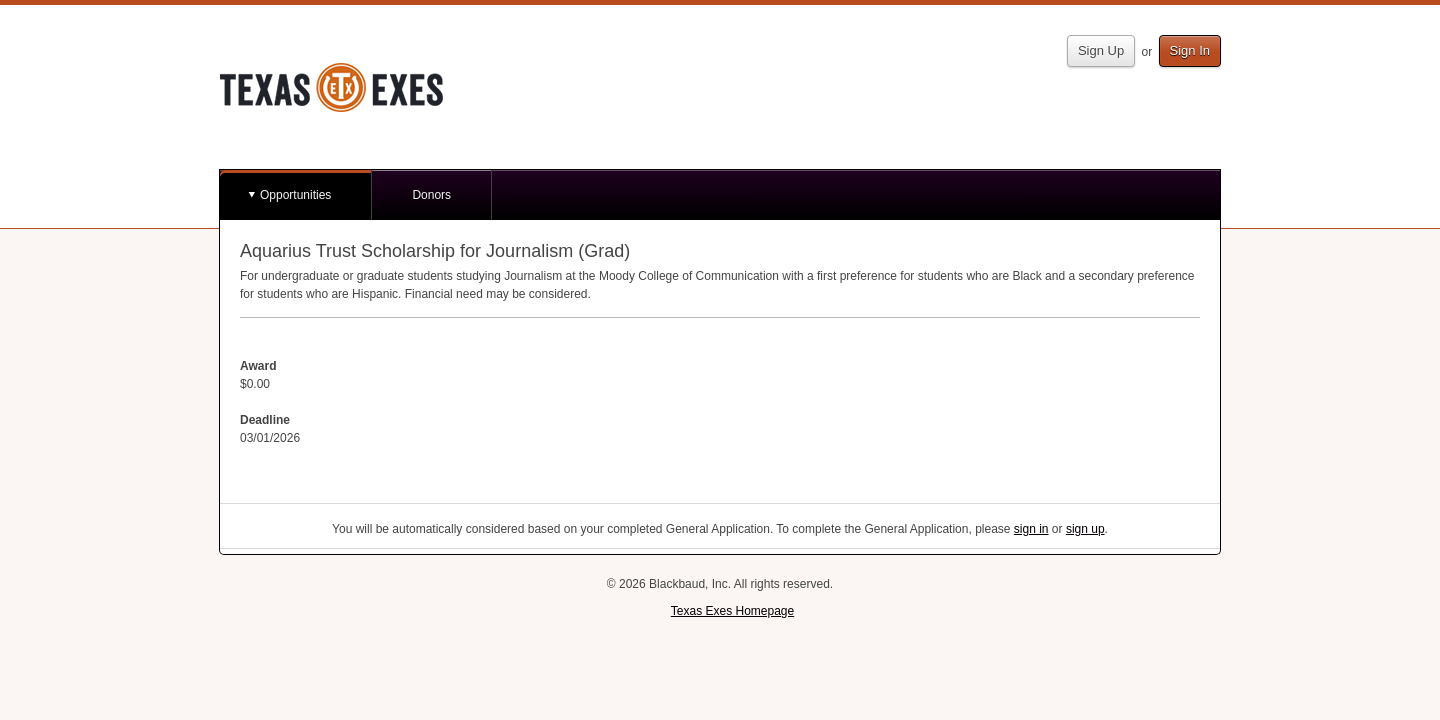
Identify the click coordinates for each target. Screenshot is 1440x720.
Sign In (1190, 50)
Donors (431, 195)
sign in (1031, 529)
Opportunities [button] (295, 195)
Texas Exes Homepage (732, 611)
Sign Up (1101, 50)
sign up (1085, 529)
